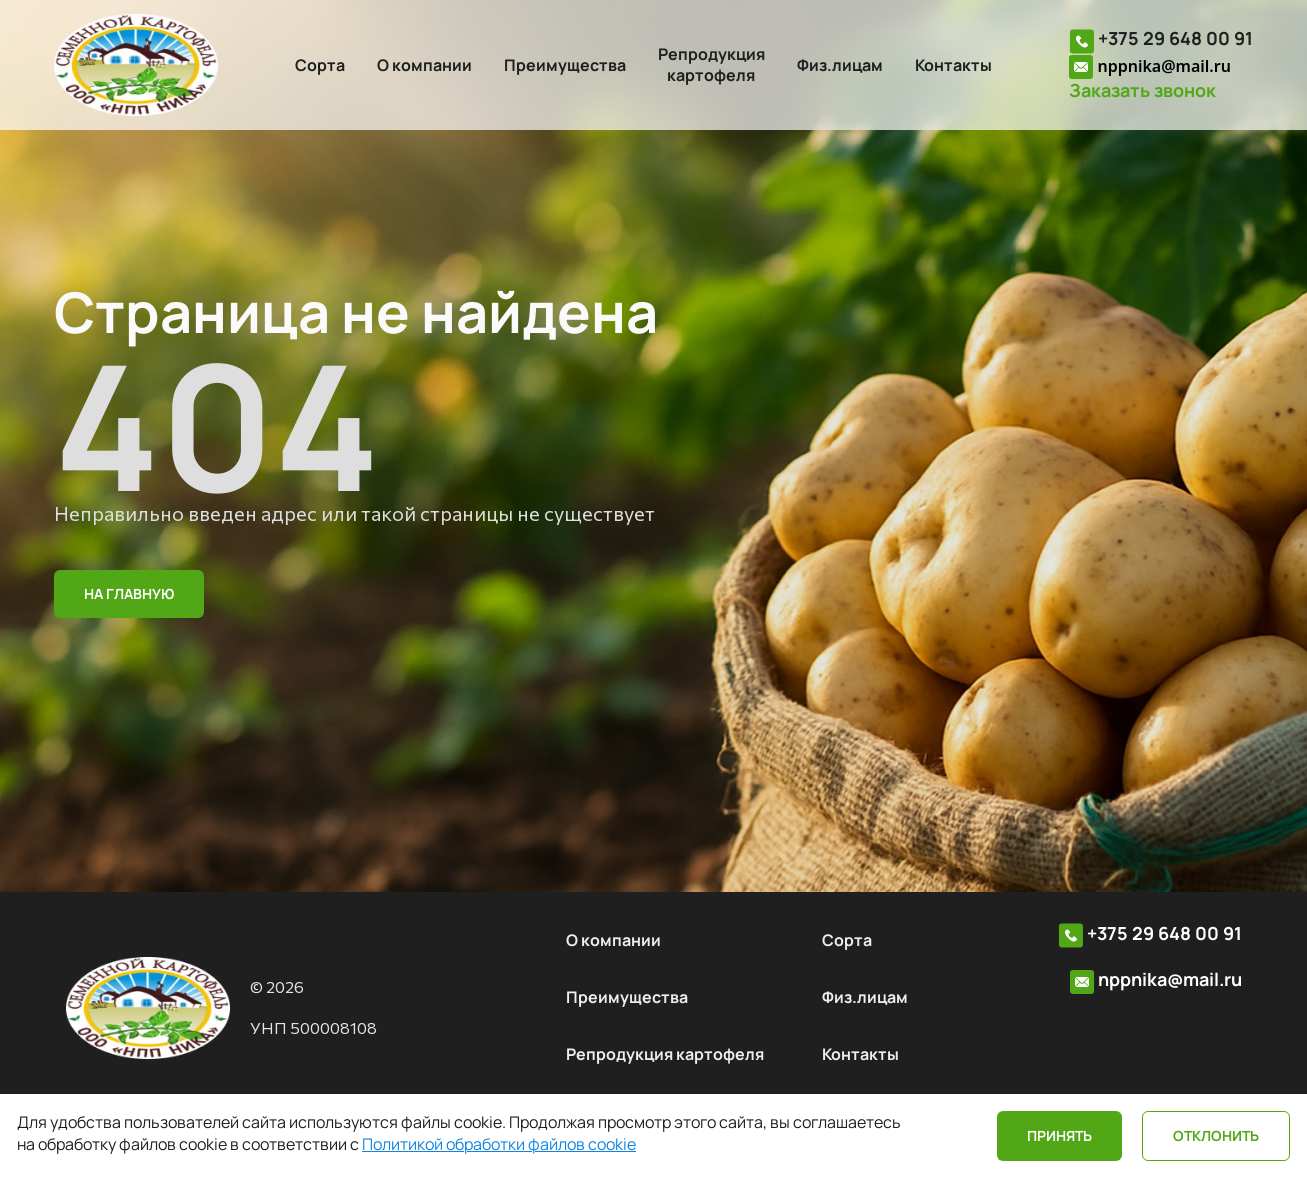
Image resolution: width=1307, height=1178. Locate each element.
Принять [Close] (1059, 1135)
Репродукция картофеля (665, 1054)
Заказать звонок (1142, 90)
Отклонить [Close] (1216, 1135)
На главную (129, 593)
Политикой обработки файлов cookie (499, 1144)
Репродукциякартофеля (711, 64)
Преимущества (565, 65)
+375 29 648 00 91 (1175, 38)
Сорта (320, 65)
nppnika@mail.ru (1163, 66)
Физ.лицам (840, 65)
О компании (424, 65)
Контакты (953, 65)
